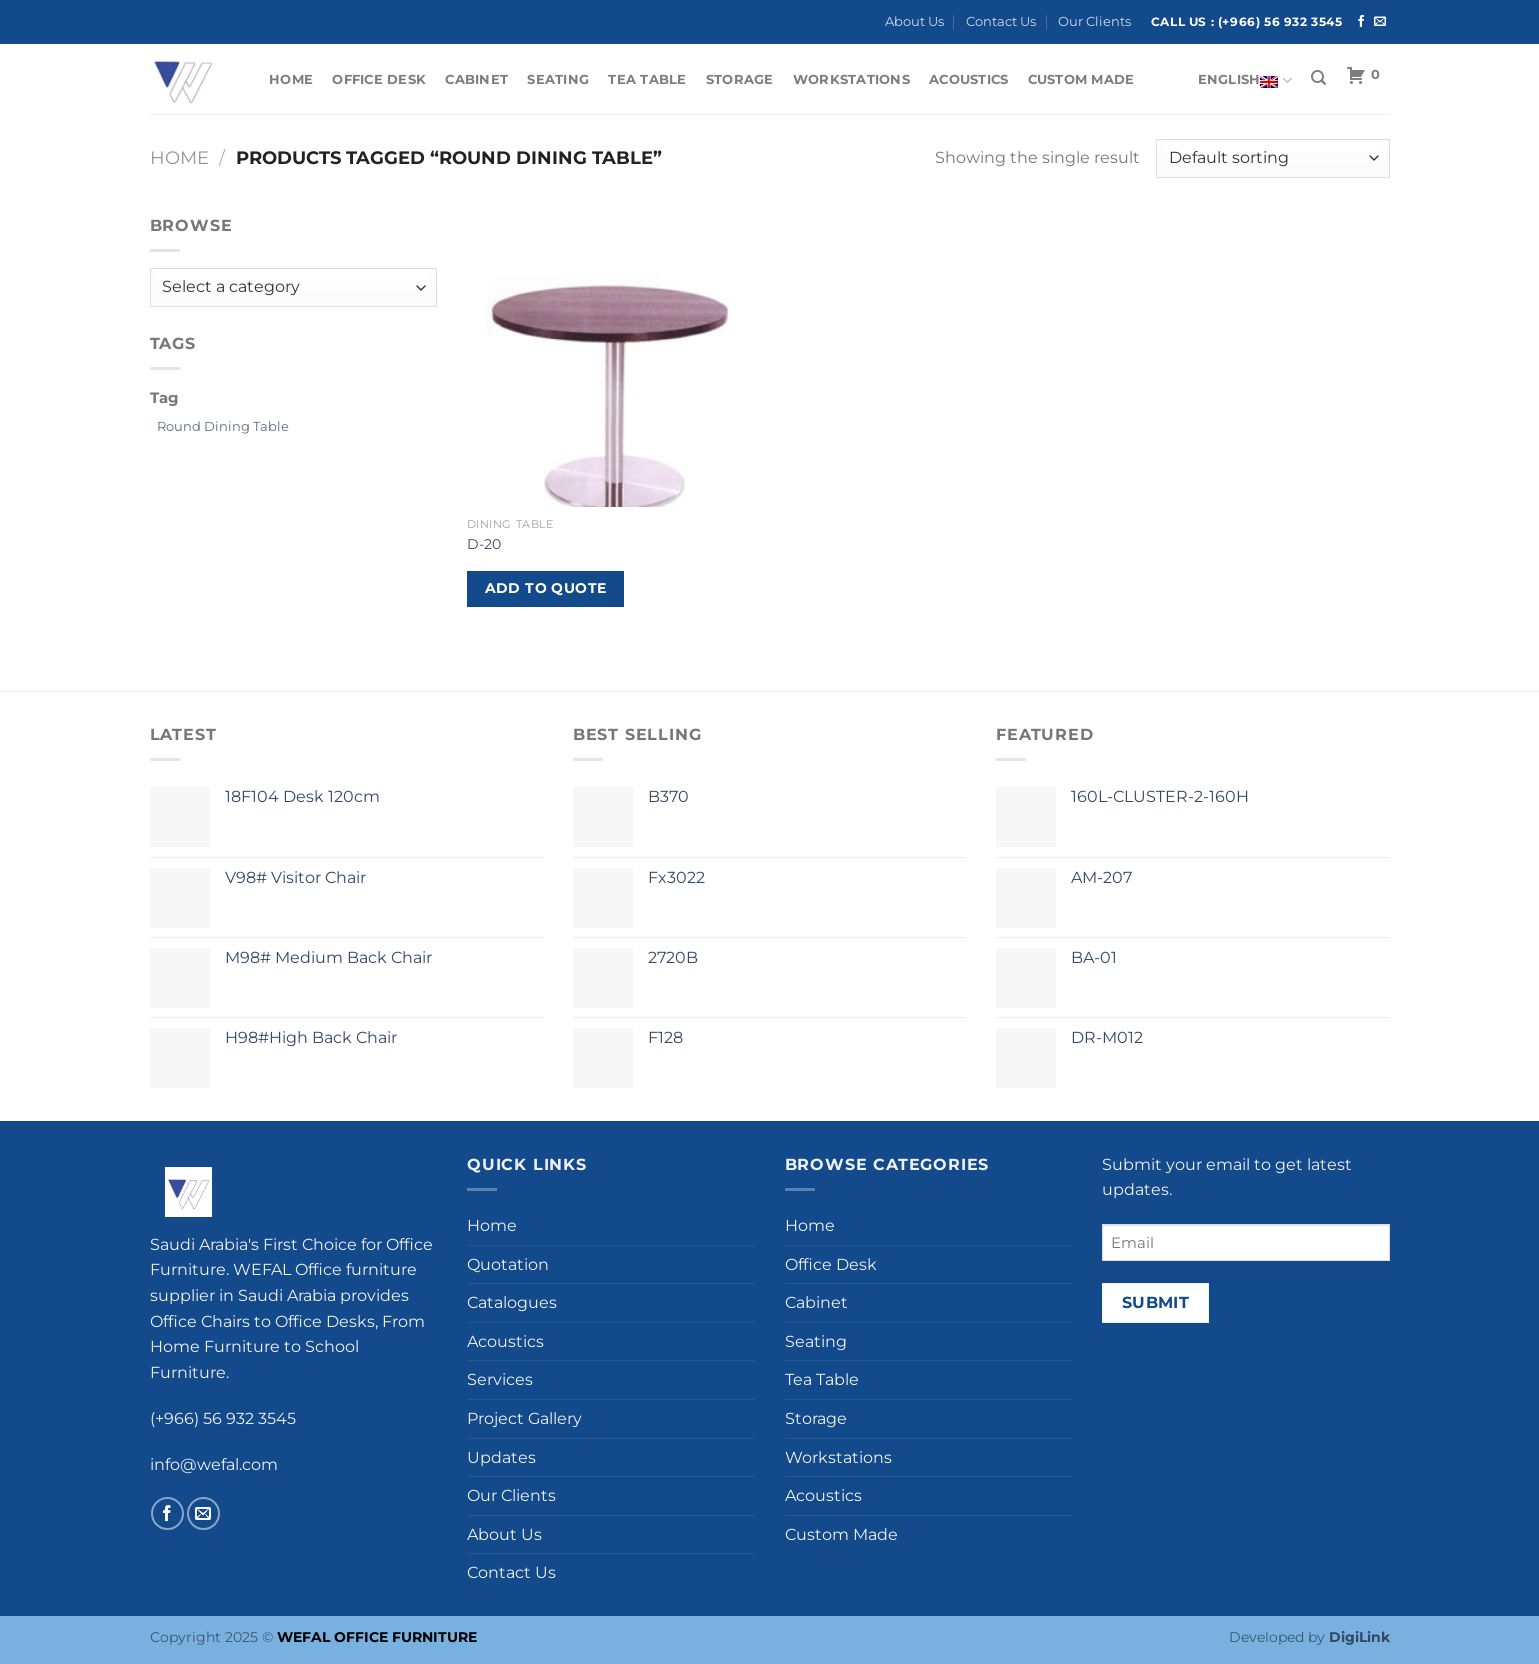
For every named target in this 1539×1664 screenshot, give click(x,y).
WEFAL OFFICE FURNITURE (377, 1637)
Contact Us (1001, 21)
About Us (914, 21)
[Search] (1319, 78)
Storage (740, 79)
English (1245, 80)
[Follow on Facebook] (1361, 22)
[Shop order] (1272, 158)
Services (500, 1379)
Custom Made (1081, 79)
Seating (558, 79)
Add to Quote (546, 588)
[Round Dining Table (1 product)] (223, 427)
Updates (501, 1457)
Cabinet (476, 79)
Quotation (508, 1264)
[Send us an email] (1380, 22)
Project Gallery (524, 1418)
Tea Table (647, 79)
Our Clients (1094, 21)
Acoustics (968, 79)
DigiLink (1359, 1637)
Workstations (851, 79)
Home (291, 79)
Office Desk (379, 79)
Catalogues (512, 1302)
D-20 (484, 544)
